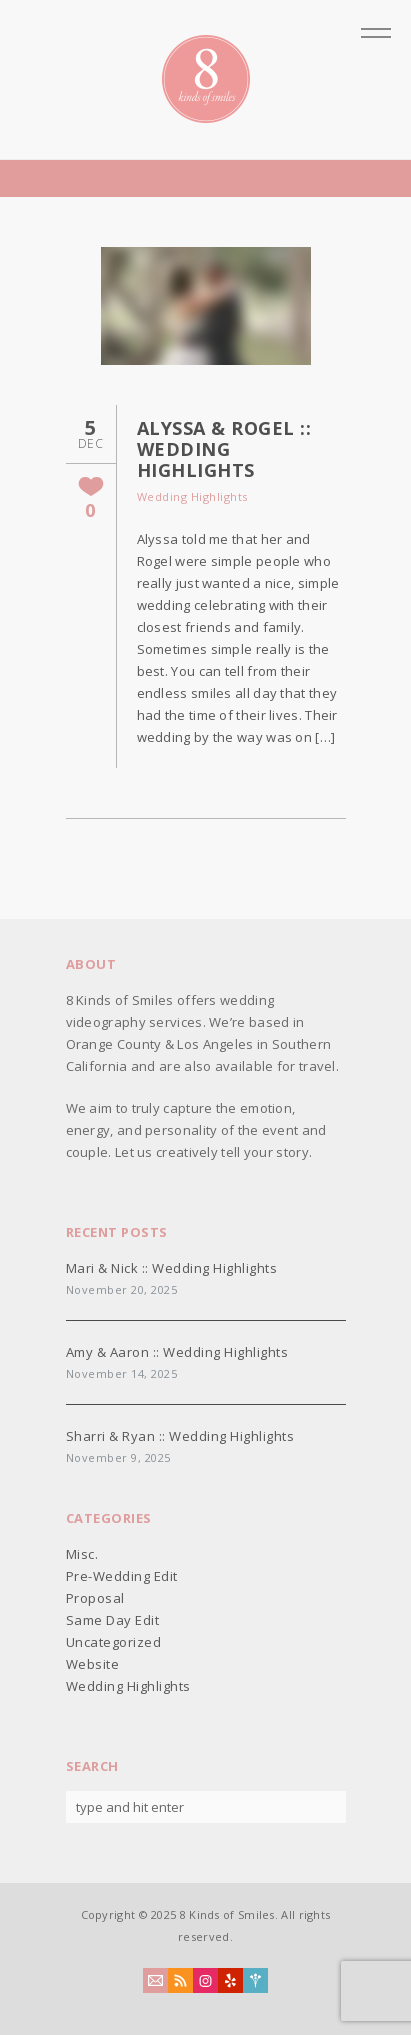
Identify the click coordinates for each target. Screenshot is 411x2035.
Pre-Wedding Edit (122, 1576)
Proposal (95, 1598)
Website (93, 1664)
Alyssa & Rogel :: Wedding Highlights (224, 449)
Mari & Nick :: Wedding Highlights (172, 1268)
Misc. (82, 1554)
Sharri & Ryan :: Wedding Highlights (180, 1436)
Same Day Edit (113, 1620)
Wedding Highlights (192, 496)
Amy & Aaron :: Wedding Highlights (177, 1352)
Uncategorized (114, 1642)
